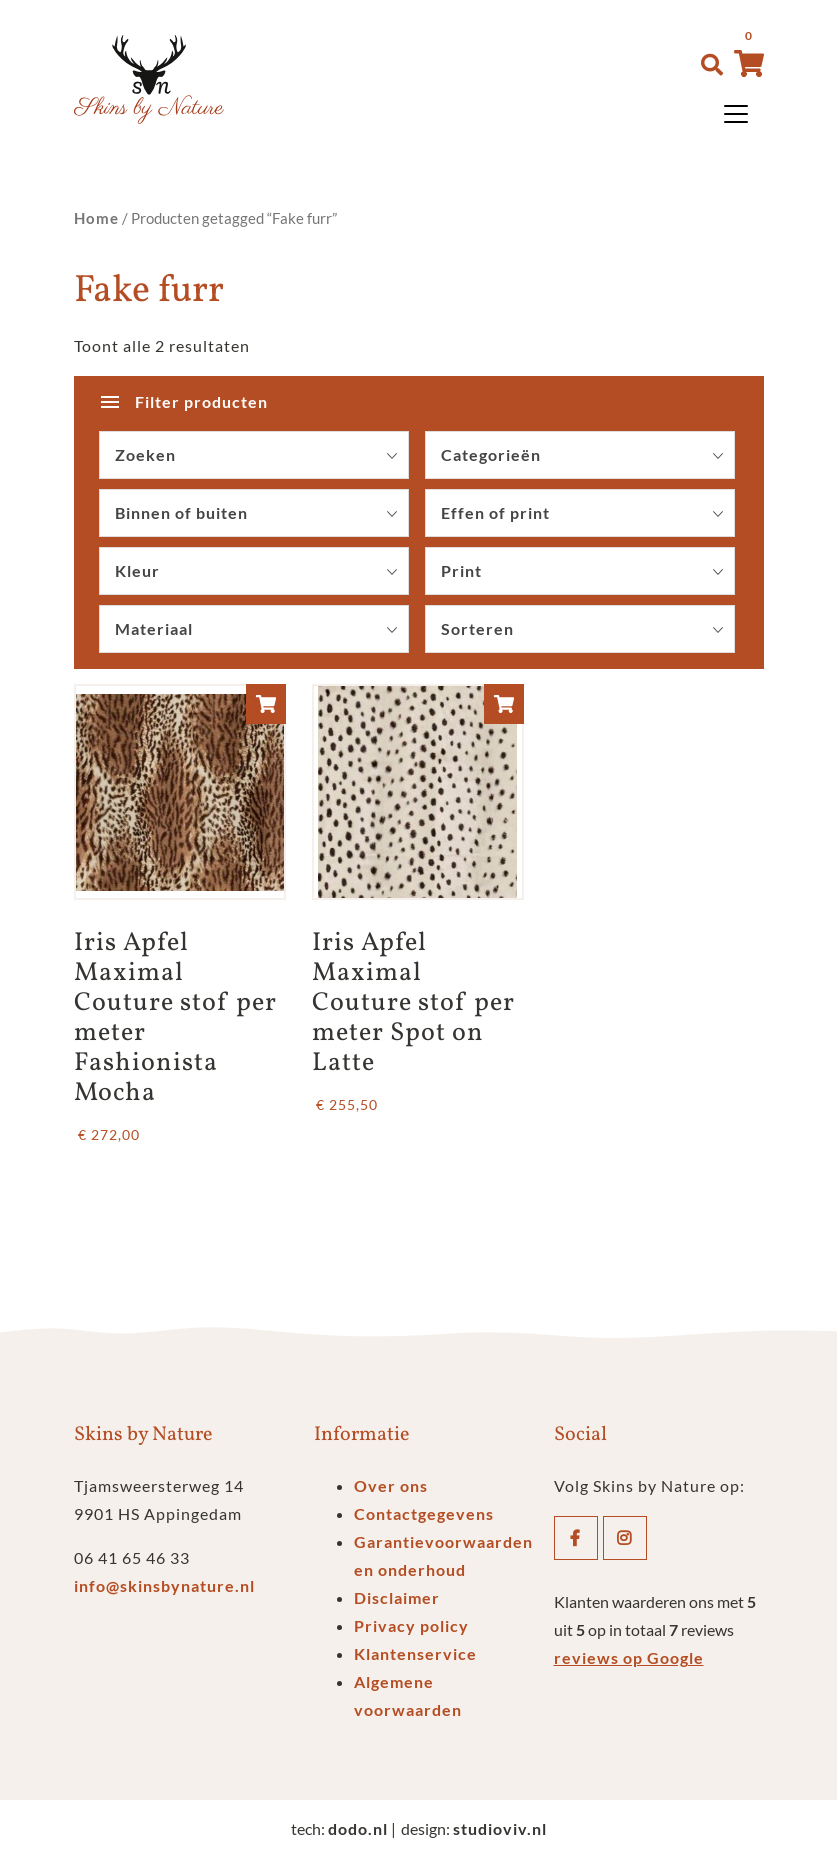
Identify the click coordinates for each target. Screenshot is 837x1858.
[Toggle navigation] (736, 114)
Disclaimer (397, 1597)
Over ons (391, 1485)
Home (96, 218)
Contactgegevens (424, 1513)
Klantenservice (415, 1653)
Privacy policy (411, 1625)
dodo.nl (358, 1828)
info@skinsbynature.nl (164, 1585)
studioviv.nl (500, 1828)
